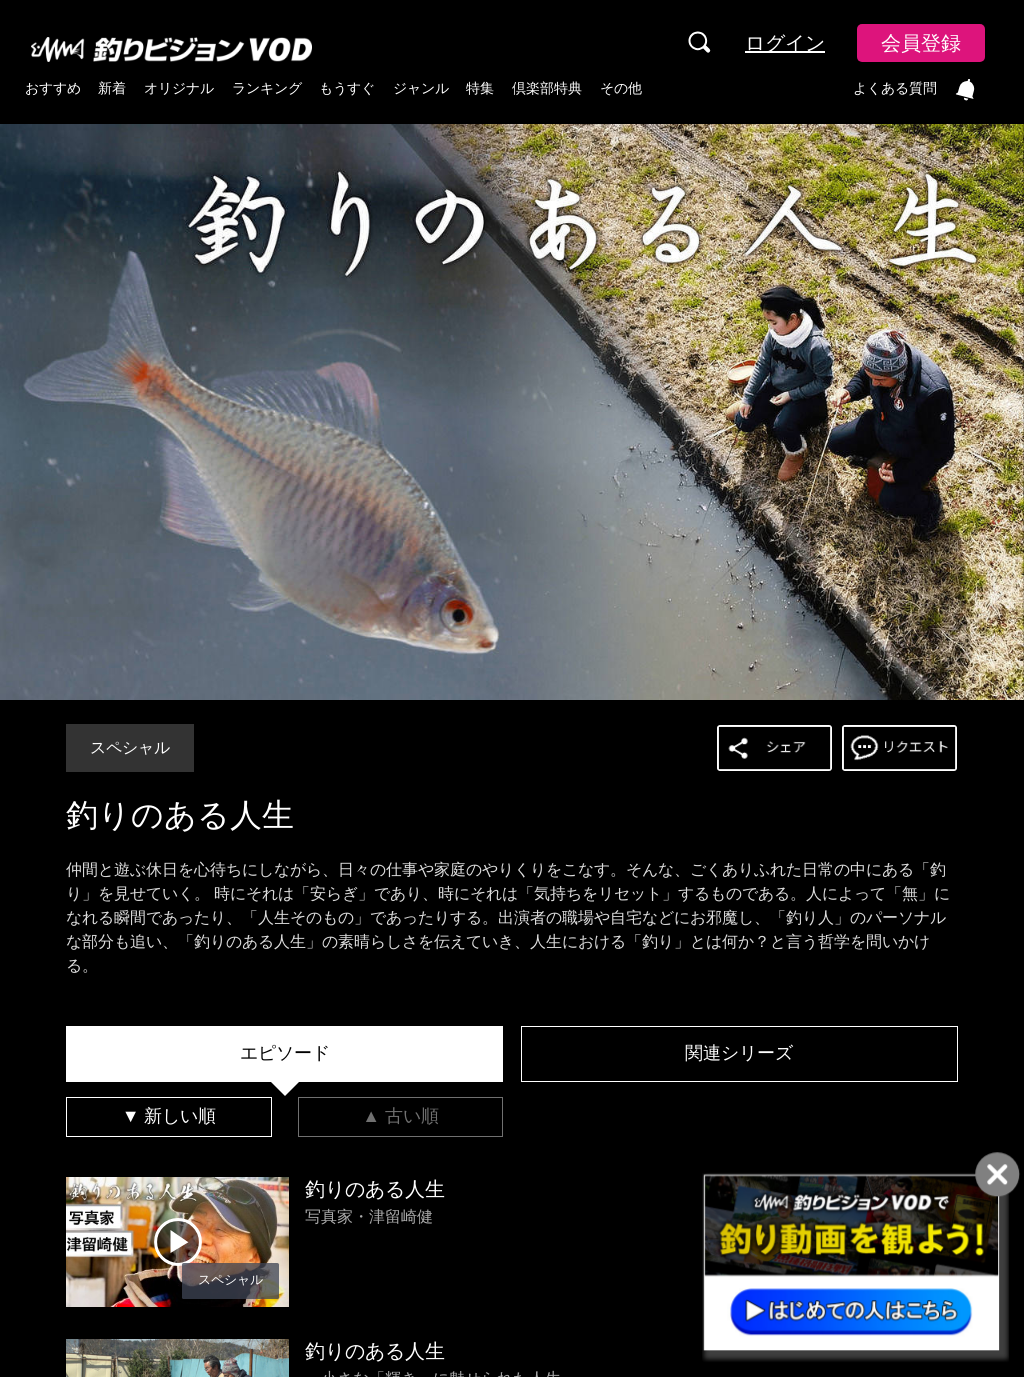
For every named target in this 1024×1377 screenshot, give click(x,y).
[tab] (284, 1054)
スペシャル (130, 747)
